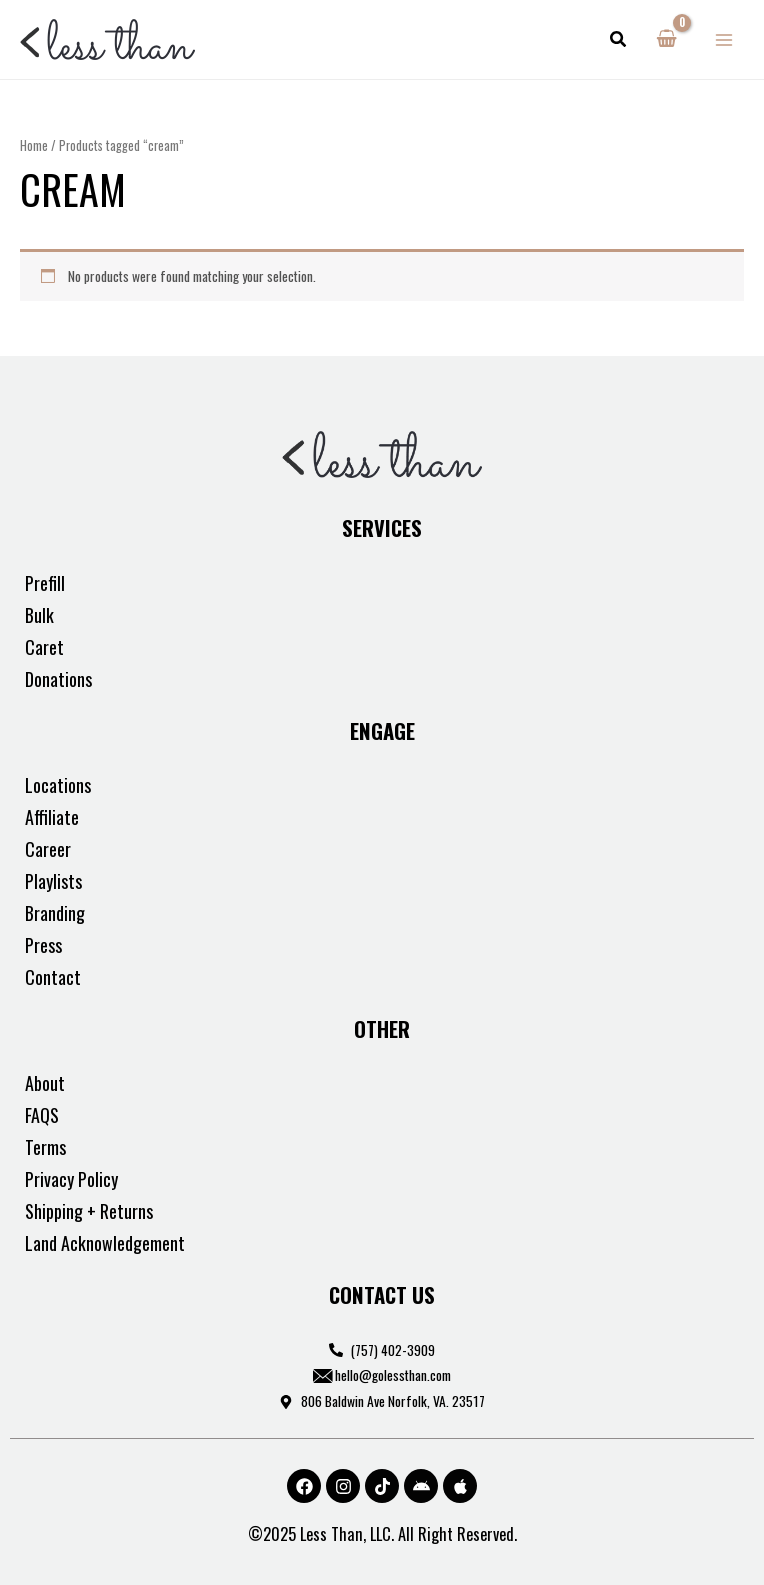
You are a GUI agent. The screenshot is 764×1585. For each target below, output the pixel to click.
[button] (619, 40)
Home (34, 145)
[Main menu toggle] (724, 39)
